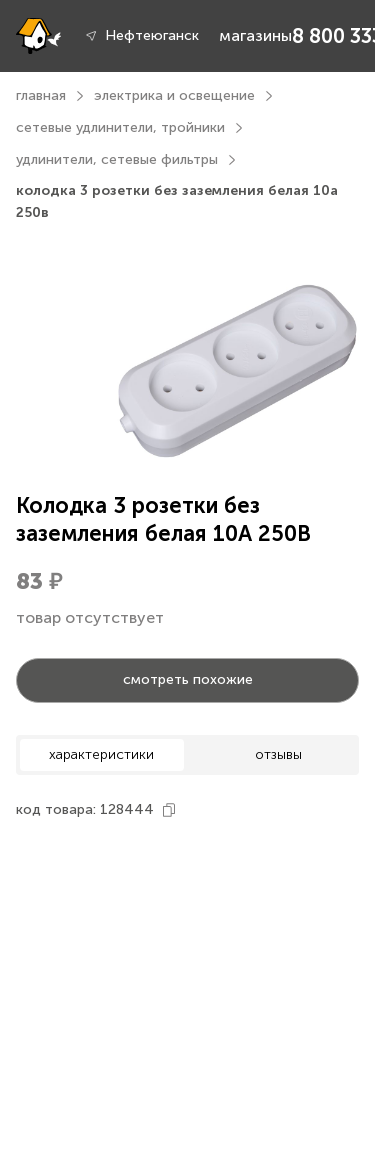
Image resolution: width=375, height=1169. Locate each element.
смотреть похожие (188, 679)
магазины (255, 35)
